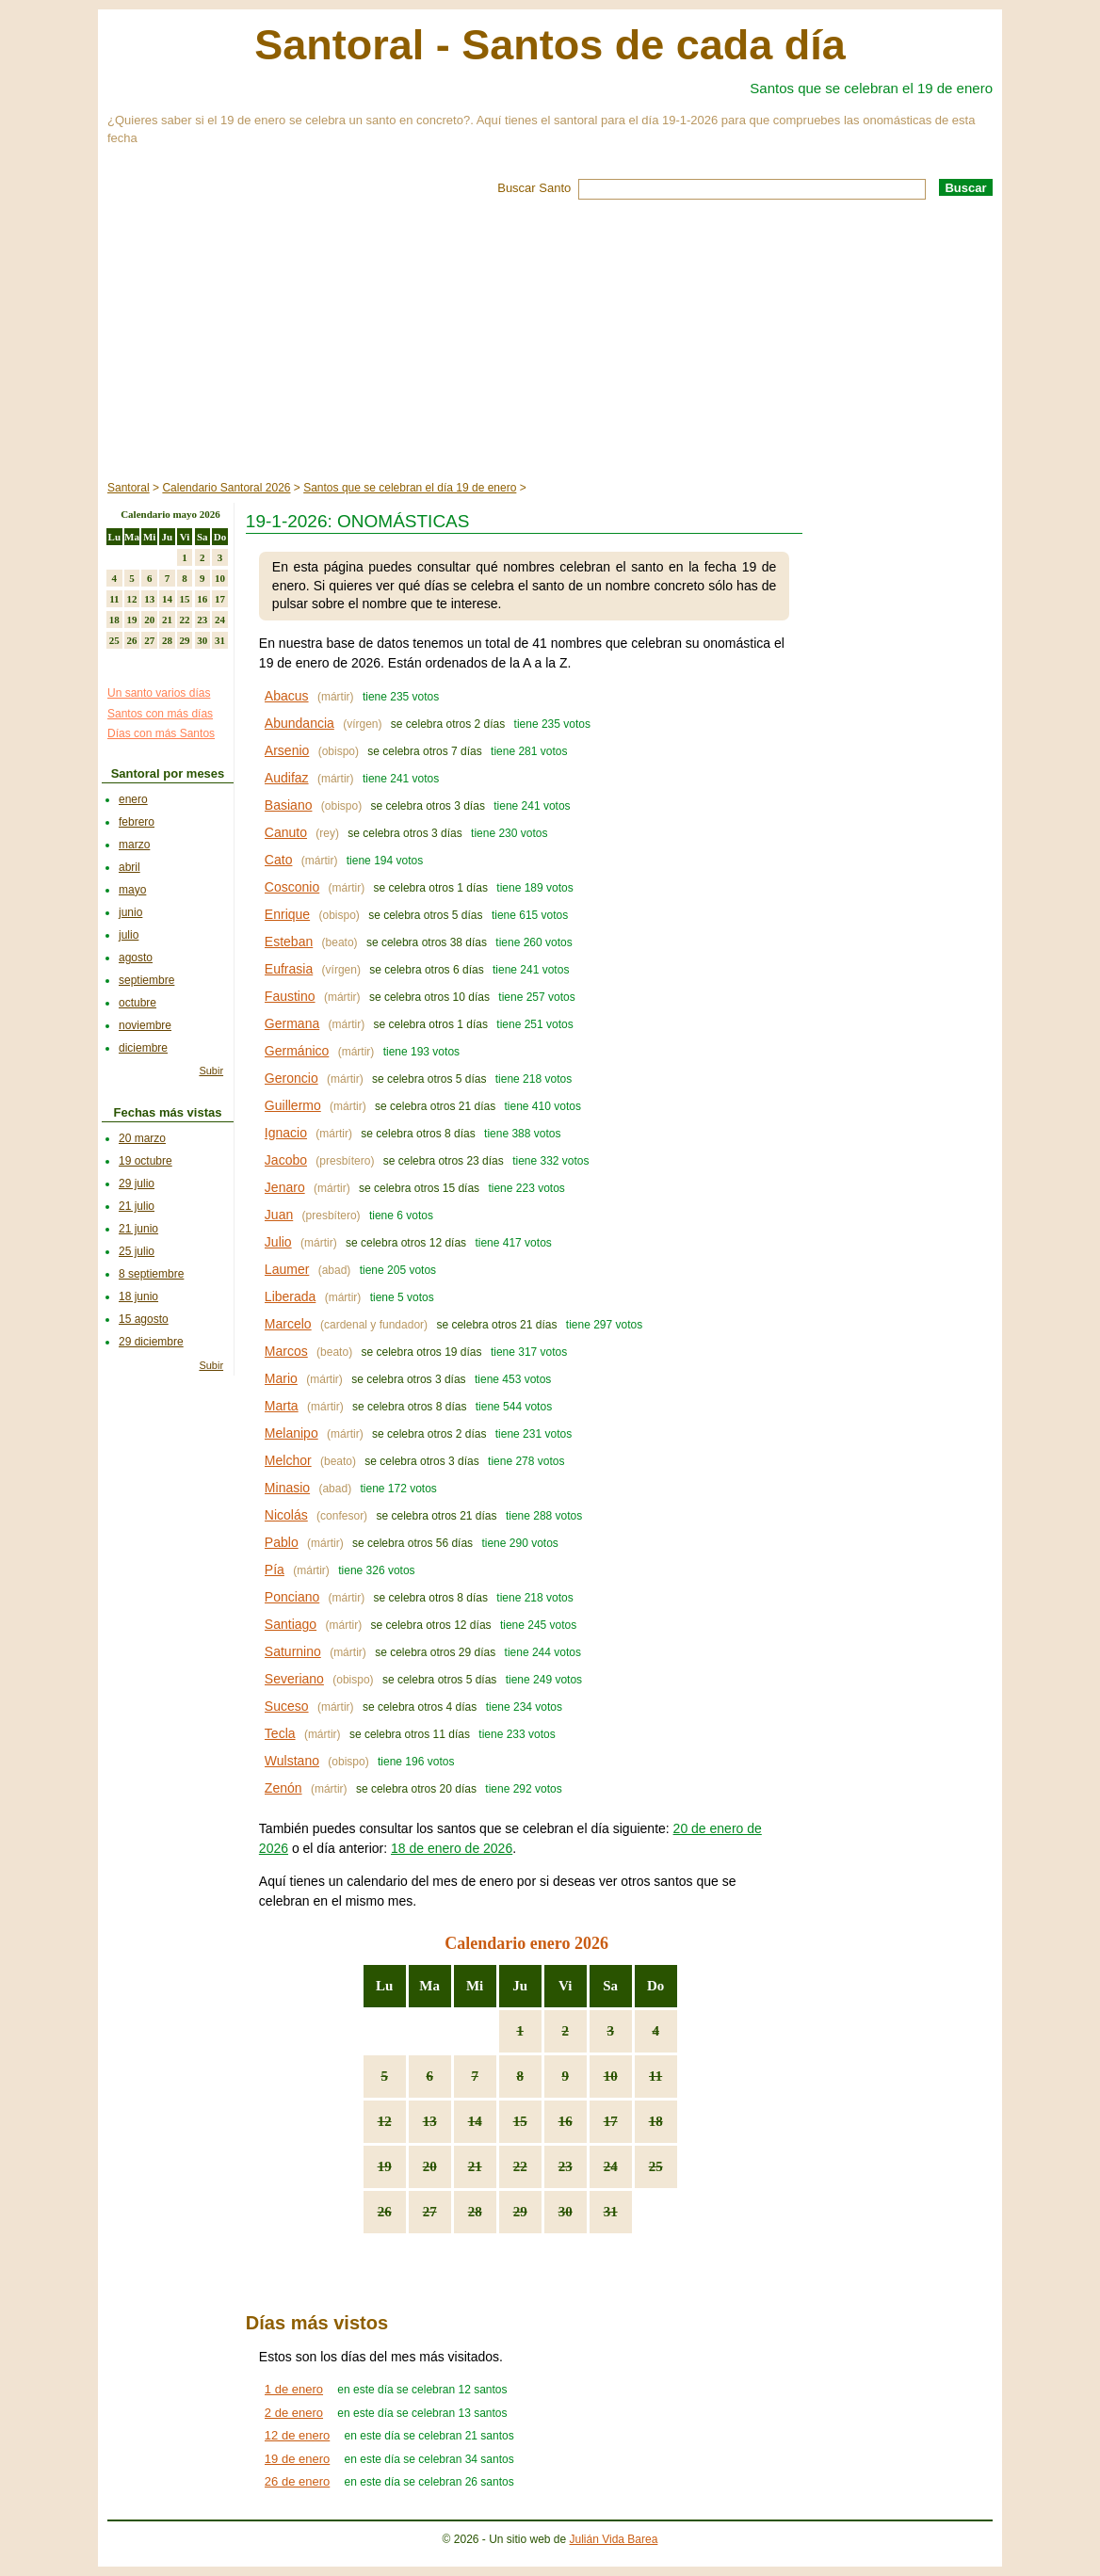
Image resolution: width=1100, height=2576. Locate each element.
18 (656, 2121)
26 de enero (297, 2481)
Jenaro (285, 1187)
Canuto (286, 832)
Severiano (294, 1678)
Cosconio (292, 886)
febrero (136, 822)
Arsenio (287, 750)
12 (385, 2121)
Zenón (283, 1787)
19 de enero (297, 2459)
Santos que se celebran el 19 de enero (871, 88)
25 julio (136, 1251)
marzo (134, 844)
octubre (137, 1002)
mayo (132, 889)
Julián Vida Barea (614, 2539)
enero (133, 799)
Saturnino (293, 1651)
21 (475, 2166)
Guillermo (293, 1105)
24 (611, 2166)
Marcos (286, 1351)
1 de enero (294, 2389)
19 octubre (145, 1160)
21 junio (138, 1228)
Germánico (297, 1050)
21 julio (136, 1206)
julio (128, 935)
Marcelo (288, 1323)
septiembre (146, 980)
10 (611, 2076)
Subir (211, 1070)
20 (430, 2166)
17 (611, 2121)
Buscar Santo (534, 188)
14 (475, 2121)
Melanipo (291, 1433)
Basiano (289, 805)
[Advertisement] (550, 341)
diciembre (143, 1048)
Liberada (290, 1296)
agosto (136, 957)
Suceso (287, 1706)
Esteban (289, 941)
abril (129, 867)
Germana (292, 1023)
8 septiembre (151, 1273)
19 (385, 2166)
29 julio (136, 1183)
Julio (278, 1241)
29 (520, 2211)
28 (475, 2211)
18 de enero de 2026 (451, 1848)
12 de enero (297, 2435)
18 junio (138, 1296)
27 (430, 2211)
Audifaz (287, 777)
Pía (274, 1569)
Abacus (287, 695)
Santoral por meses (168, 773)
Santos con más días (160, 713)
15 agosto (144, 1319)
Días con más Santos (161, 733)
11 (655, 2076)
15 (520, 2121)
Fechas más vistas (168, 1112)
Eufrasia (289, 968)
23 (565, 2166)
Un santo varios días (158, 693)
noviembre (145, 1025)
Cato (279, 859)
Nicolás (286, 1514)
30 (565, 2211)
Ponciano (292, 1596)
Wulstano (292, 1760)
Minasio (287, 1487)
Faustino (290, 996)
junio (130, 912)
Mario (281, 1378)
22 (520, 2166)
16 (565, 2121)
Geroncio (291, 1078)
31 (611, 2211)
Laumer (287, 1269)
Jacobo (286, 1159)
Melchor (288, 1460)
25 (656, 2166)
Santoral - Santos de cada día (550, 45)
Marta (282, 1405)
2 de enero (294, 2413)
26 (385, 2211)
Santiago (290, 1624)
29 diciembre (151, 1341)
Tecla (280, 1733)
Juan (279, 1214)
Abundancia (299, 723)
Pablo (282, 1542)
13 (430, 2121)
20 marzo (142, 1138)
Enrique (287, 914)
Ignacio (286, 1132)
